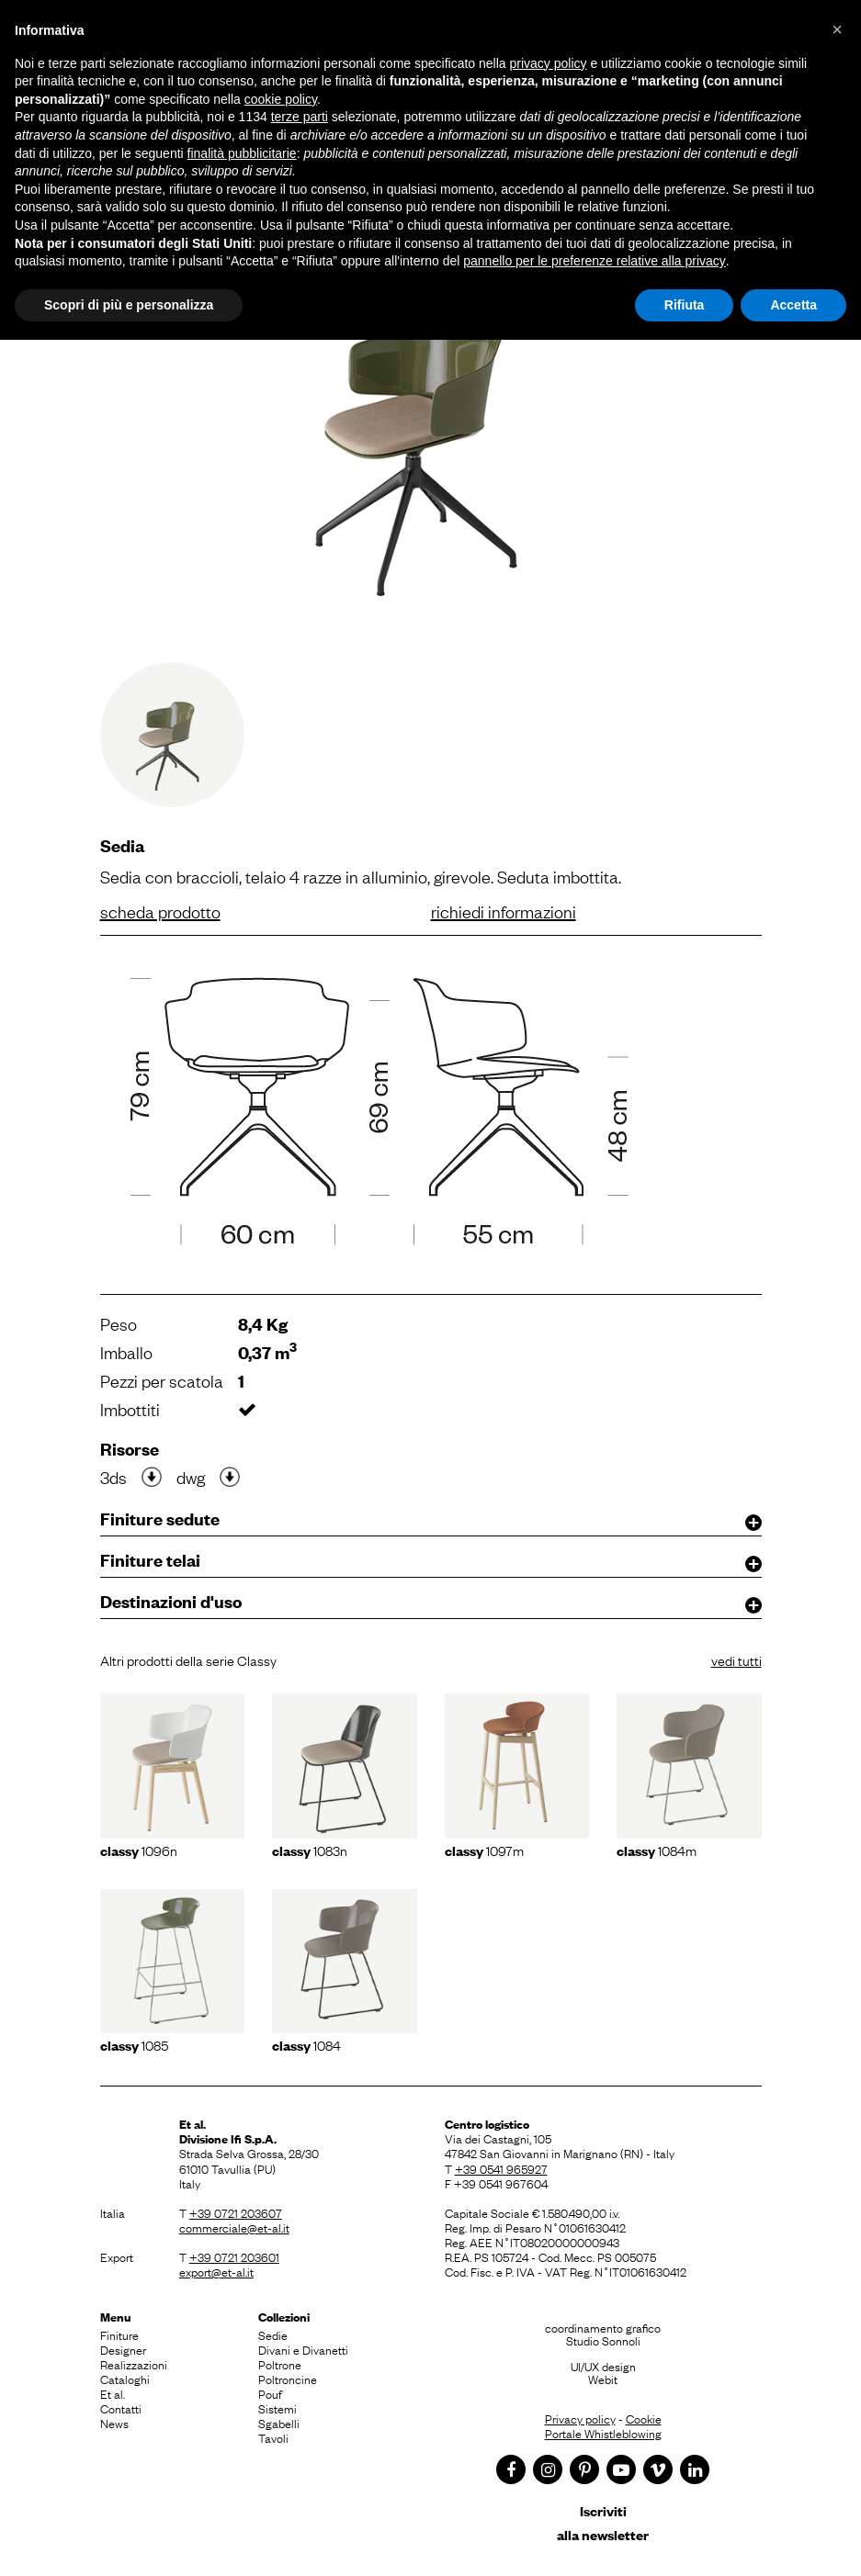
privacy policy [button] (548, 63)
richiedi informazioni (503, 911)
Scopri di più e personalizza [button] (128, 305)
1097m (484, 1849)
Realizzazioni (133, 2364)
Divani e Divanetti (303, 2349)
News (114, 2422)
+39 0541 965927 (501, 2168)
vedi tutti (736, 1659)
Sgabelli (279, 2422)
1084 (306, 2044)
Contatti (121, 2408)
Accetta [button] (793, 305)
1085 (134, 2044)
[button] (837, 29)
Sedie (273, 2334)
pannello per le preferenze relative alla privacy (594, 260)
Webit (602, 2378)
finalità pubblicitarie (242, 153)
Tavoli (273, 2437)
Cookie (644, 2418)
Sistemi (277, 2408)
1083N (309, 1849)
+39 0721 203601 (234, 2256)
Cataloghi (125, 2378)
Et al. (112, 2393)
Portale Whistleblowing (603, 2433)
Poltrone (279, 2364)
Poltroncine (287, 2378)
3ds (113, 1477)
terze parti (299, 116)
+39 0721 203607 (235, 2212)
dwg (190, 1477)
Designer (123, 2349)
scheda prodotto (160, 911)
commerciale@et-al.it (234, 2227)
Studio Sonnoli (603, 2340)
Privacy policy (580, 2418)
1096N (138, 1849)
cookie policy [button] (280, 99)
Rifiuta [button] (684, 305)
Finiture (119, 2334)
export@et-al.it (216, 2271)
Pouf (270, 2393)
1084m (657, 1849)
